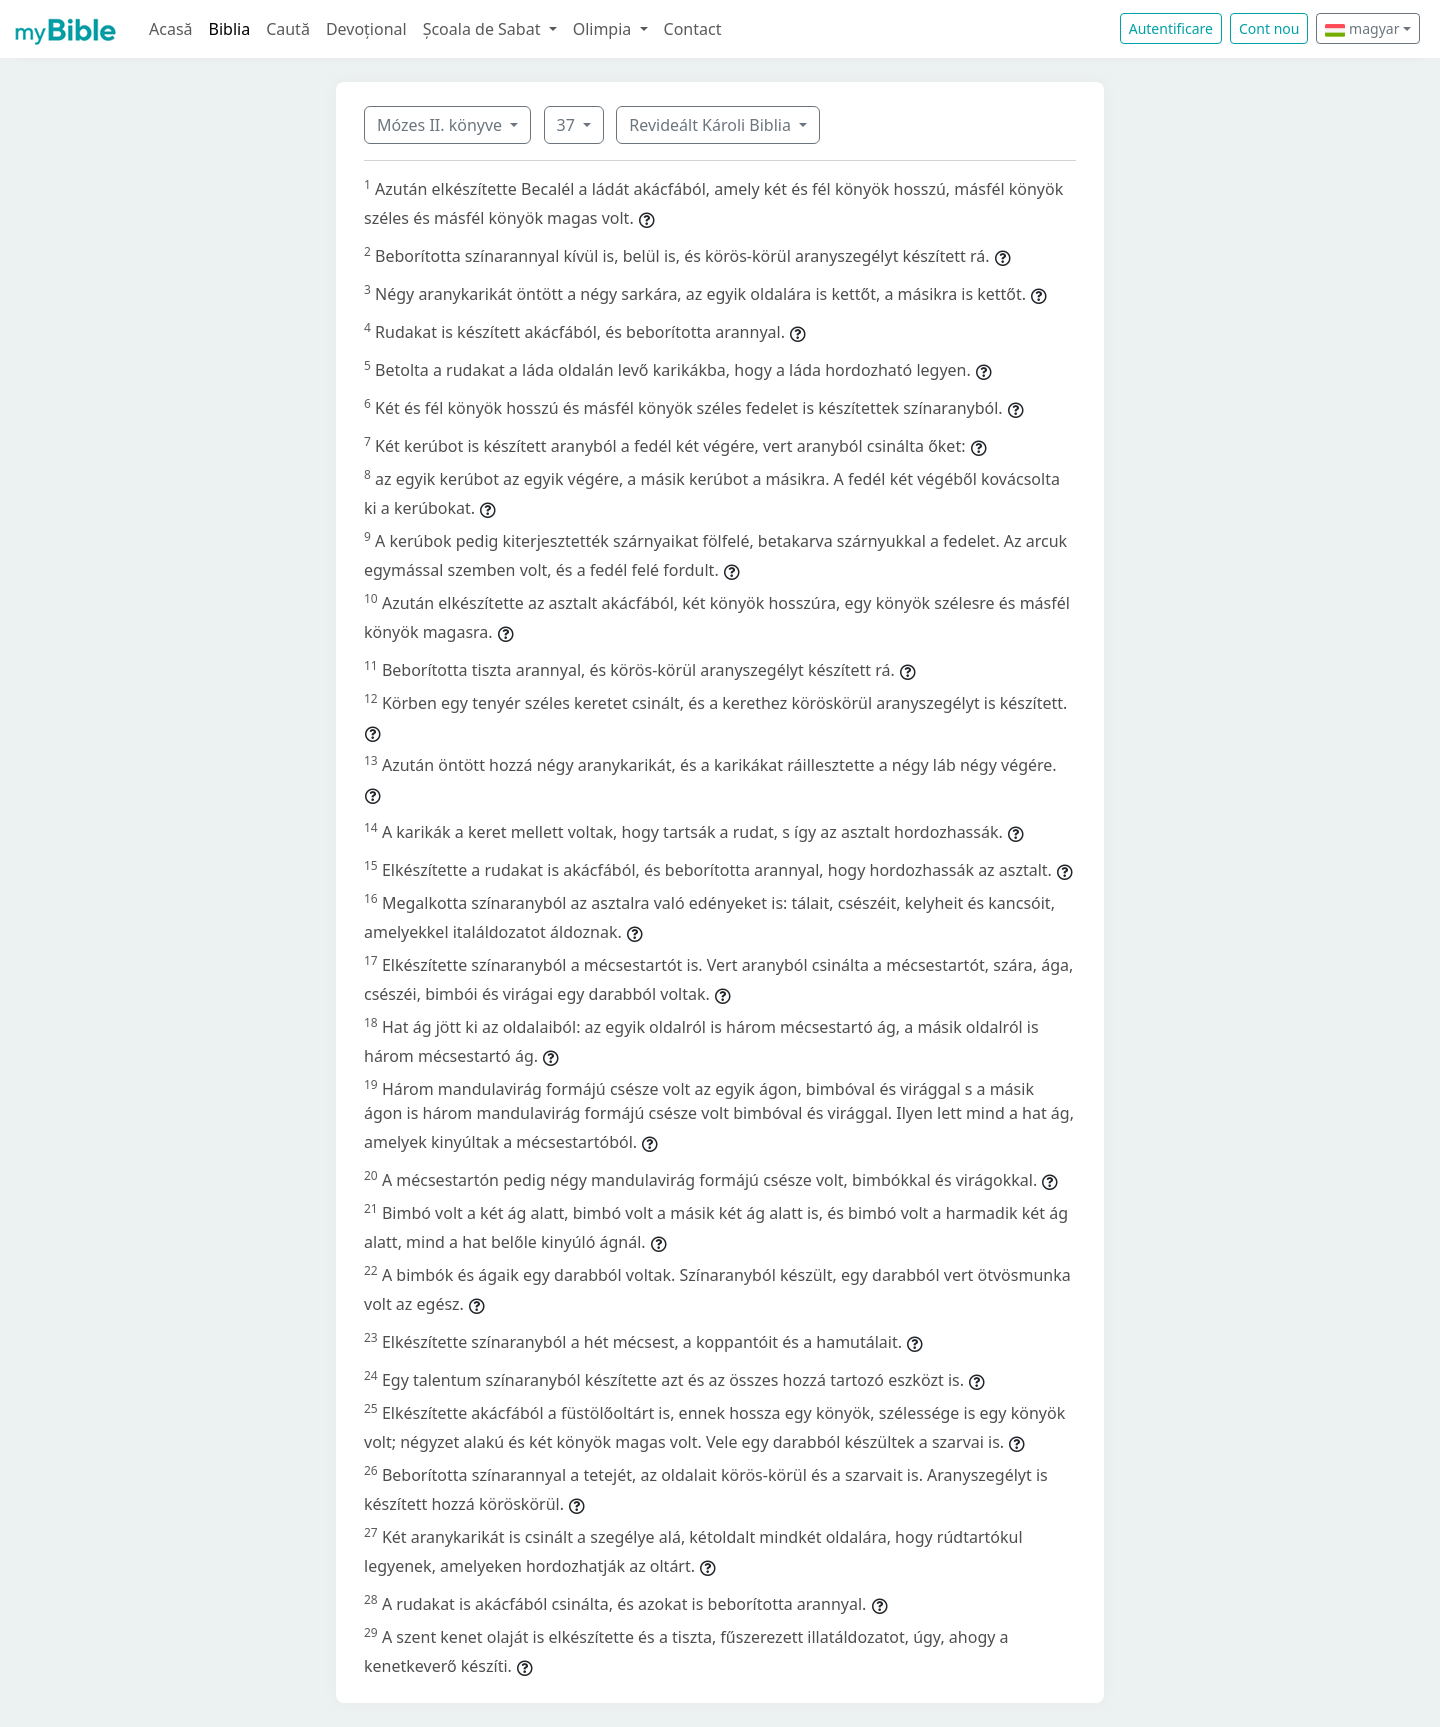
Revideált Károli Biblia (712, 125)
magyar (1362, 28)
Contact (693, 29)
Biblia (230, 29)
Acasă (171, 29)
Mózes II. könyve (441, 125)
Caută (288, 29)
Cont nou (1269, 28)
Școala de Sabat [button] (484, 29)
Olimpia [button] (604, 29)
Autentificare (1171, 28)
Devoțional (366, 29)
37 (568, 125)
